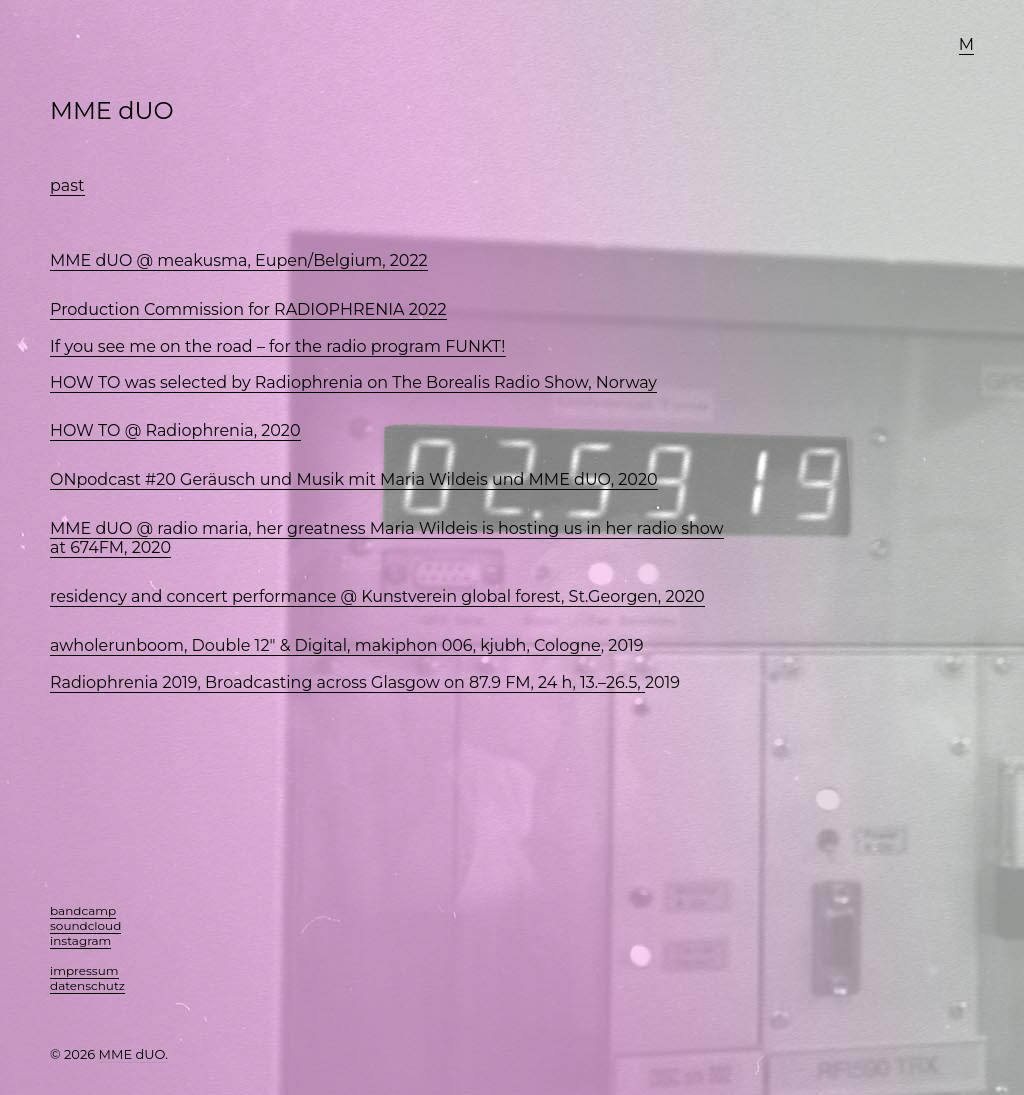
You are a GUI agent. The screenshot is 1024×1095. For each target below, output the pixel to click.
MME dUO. (133, 1054)
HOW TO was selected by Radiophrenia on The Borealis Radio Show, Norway (353, 382)
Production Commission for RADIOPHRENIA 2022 (248, 309)
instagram (80, 940)
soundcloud (85, 925)
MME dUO (112, 110)
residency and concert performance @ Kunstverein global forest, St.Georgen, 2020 (377, 596)
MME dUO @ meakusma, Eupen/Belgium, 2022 (239, 260)
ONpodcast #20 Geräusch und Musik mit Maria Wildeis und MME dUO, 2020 (354, 479)
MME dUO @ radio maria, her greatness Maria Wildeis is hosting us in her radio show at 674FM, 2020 (387, 538)
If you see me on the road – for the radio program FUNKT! (278, 346)
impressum (84, 970)
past (67, 185)
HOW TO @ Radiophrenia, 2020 (175, 430)
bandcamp (83, 910)
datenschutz (87, 985)
